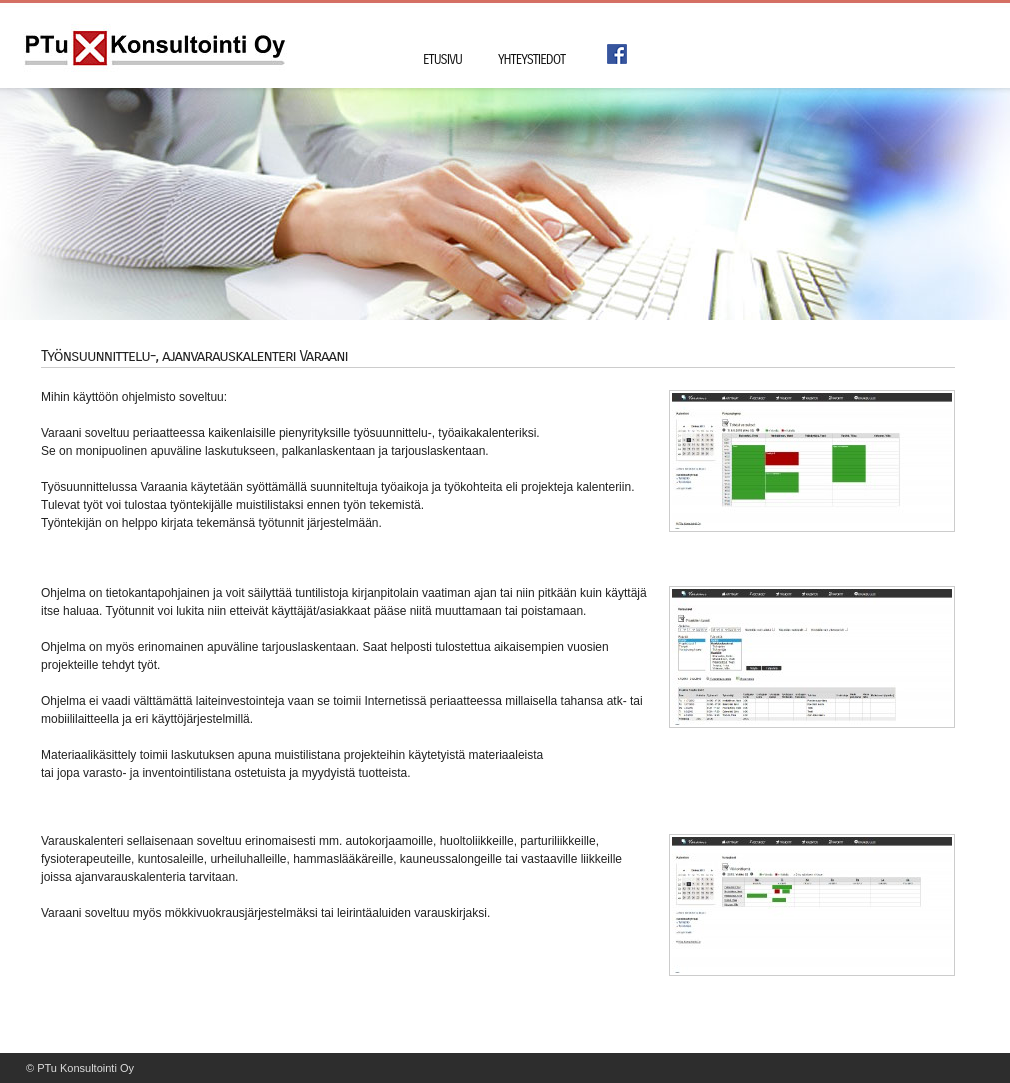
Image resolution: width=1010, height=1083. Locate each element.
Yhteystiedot (531, 60)
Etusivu (442, 60)
